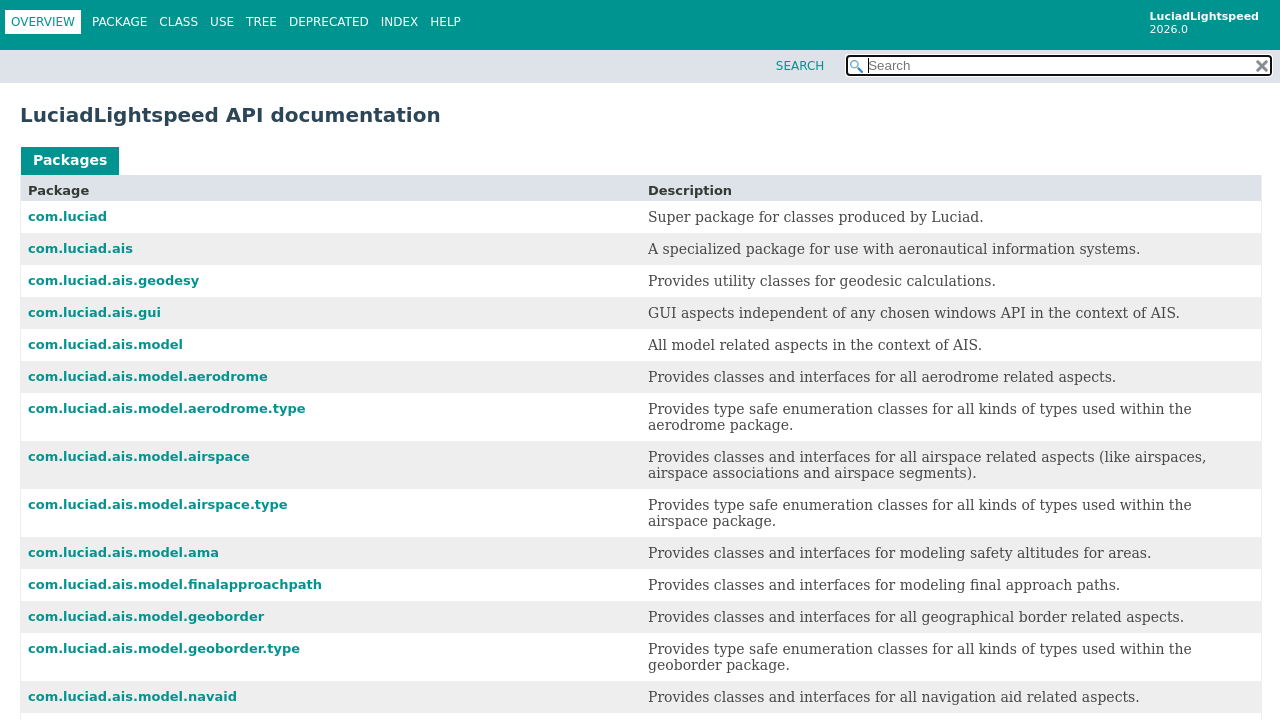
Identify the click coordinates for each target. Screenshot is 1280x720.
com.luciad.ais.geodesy (113, 280)
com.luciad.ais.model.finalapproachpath (175, 584)
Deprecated (329, 22)
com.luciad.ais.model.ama (123, 552)
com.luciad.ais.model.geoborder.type (164, 648)
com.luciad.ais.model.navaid (132, 696)
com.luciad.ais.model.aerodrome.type (167, 408)
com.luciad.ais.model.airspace (139, 456)
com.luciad (67, 216)
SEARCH (800, 66)
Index (400, 22)
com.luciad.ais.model (105, 344)
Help (445, 22)
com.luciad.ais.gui (94, 312)
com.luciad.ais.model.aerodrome (148, 376)
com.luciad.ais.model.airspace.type (158, 504)
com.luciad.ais (80, 248)
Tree (261, 22)
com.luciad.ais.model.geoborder (146, 616)
